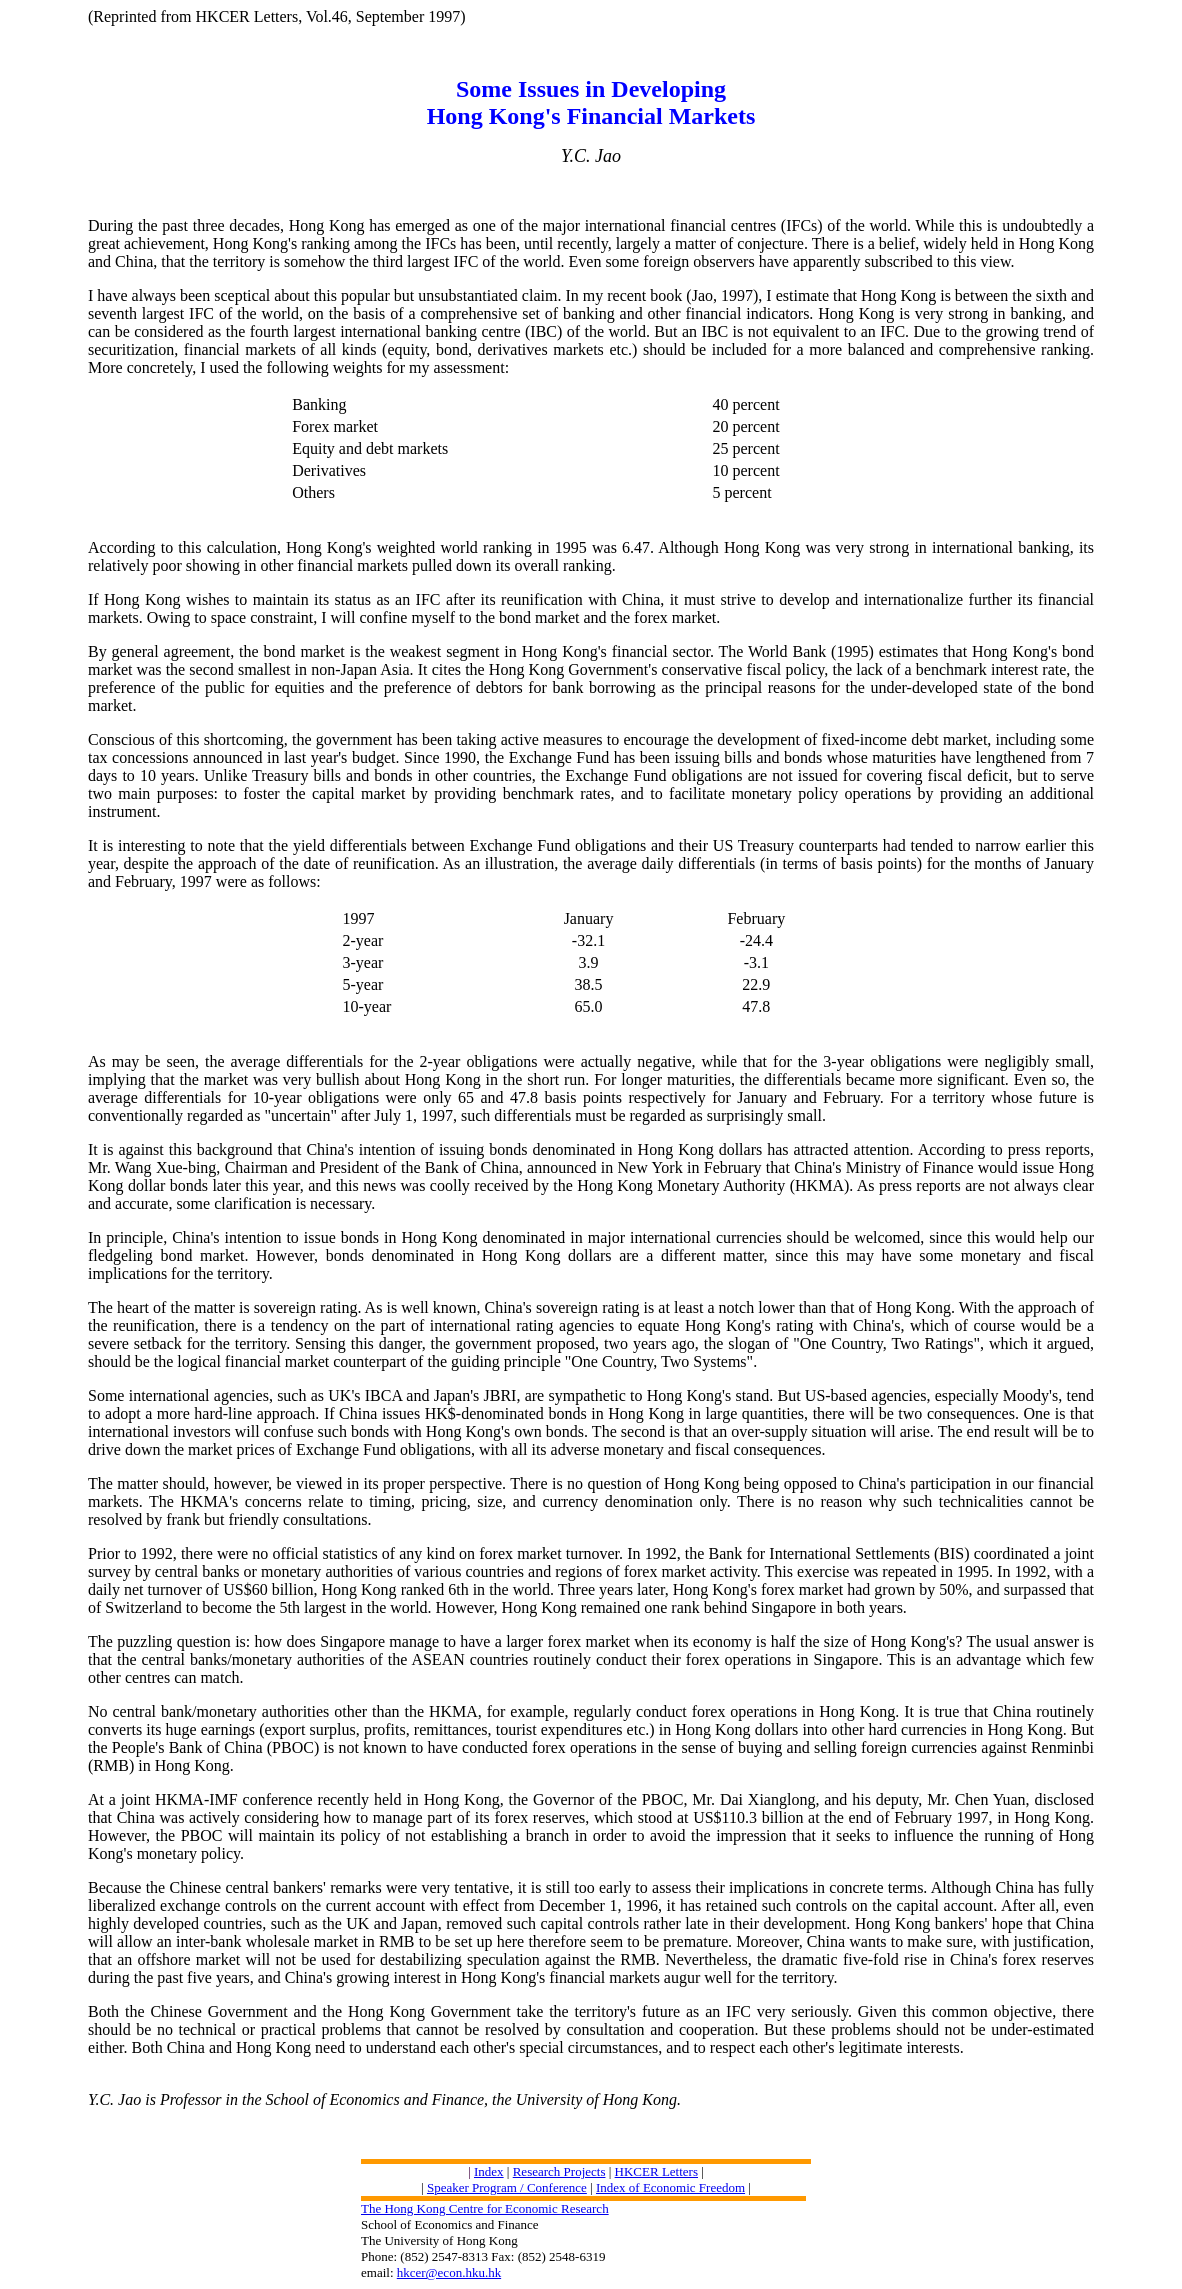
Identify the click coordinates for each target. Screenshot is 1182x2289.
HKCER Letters (656, 2171)
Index (489, 2171)
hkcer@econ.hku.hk (449, 2272)
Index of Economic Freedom (670, 2187)
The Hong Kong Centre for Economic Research (485, 2208)
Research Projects (559, 2171)
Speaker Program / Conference (507, 2187)
